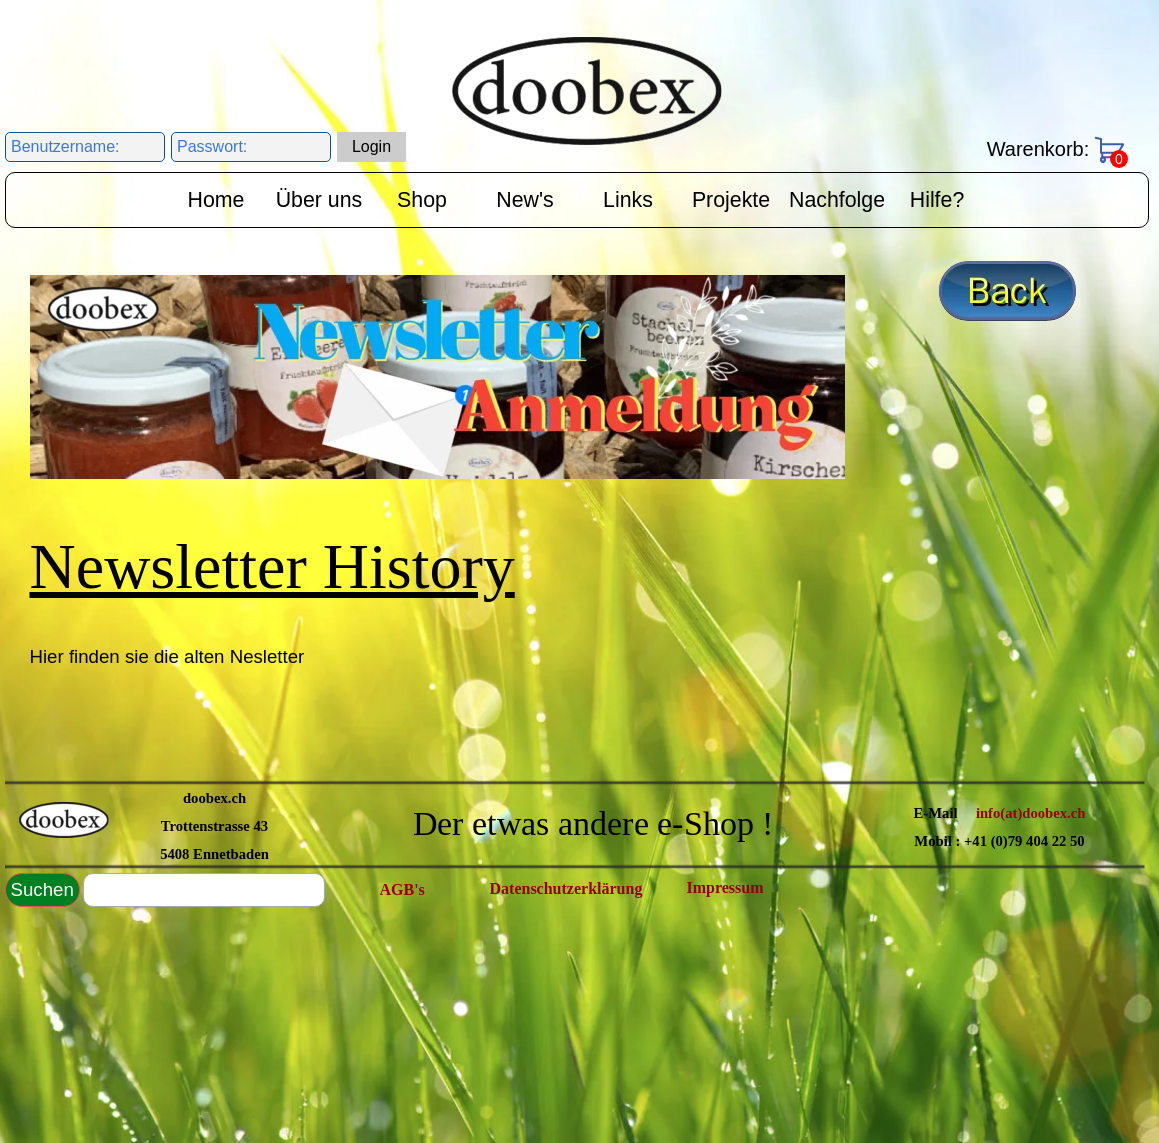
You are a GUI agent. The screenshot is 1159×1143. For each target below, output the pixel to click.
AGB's (402, 889)
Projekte (731, 200)
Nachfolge (837, 200)
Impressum (725, 887)
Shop (422, 200)
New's (524, 200)
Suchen (42, 889)
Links (628, 200)
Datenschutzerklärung (566, 888)
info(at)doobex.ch (1031, 813)
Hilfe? (937, 200)
